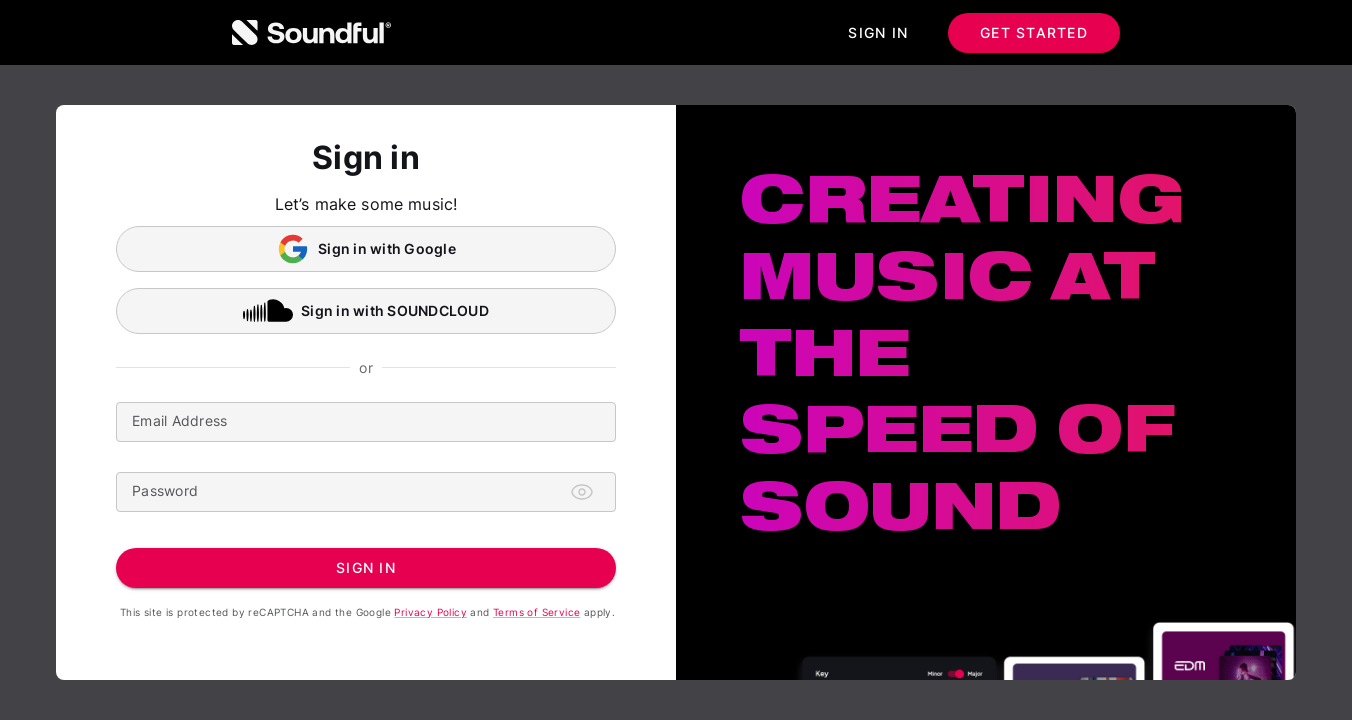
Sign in (878, 33)
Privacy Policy (430, 612)
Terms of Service (536, 612)
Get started (1034, 33)
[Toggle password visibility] (582, 492)
